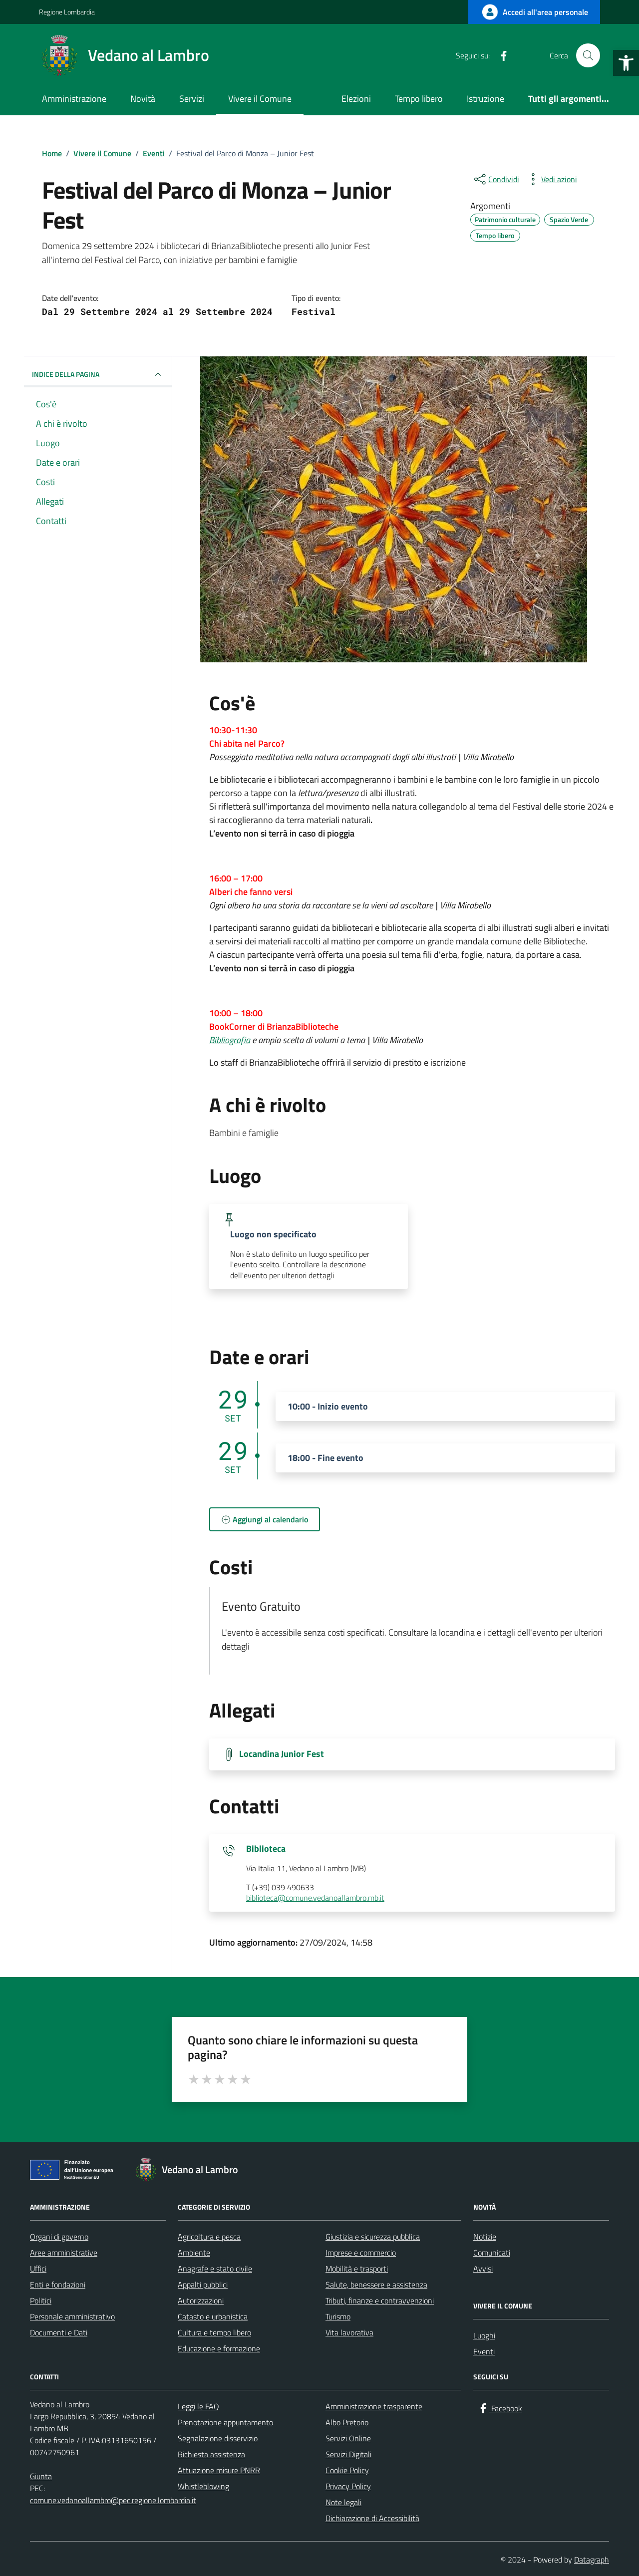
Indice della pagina (98, 374)
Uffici (38, 2269)
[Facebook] (500, 55)
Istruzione (485, 98)
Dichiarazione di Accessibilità (372, 2518)
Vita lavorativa (349, 2332)
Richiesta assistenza (211, 2454)
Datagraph (591, 2560)
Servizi (191, 98)
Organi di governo (59, 2237)
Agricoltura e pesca (209, 2237)
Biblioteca (266, 1848)
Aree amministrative (63, 2253)
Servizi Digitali (348, 2454)
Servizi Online (348, 2438)
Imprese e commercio (360, 2253)
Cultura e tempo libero (214, 2332)
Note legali (343, 2502)
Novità (142, 98)
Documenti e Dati (58, 2332)
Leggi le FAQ (198, 2406)
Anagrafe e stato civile (215, 2269)
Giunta (41, 2476)
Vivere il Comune (260, 98)
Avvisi (483, 2269)
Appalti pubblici (203, 2284)
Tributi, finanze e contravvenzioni (379, 2300)
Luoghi (484, 2335)
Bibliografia (229, 1040)
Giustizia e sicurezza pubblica (372, 2237)
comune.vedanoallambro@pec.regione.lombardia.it (113, 2500)
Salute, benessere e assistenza (376, 2284)
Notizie (484, 2237)
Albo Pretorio (346, 2422)
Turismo (337, 2316)
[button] (626, 63)
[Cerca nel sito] (588, 55)
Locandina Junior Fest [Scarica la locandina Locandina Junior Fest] (281, 1753)
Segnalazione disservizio (218, 2438)
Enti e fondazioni (57, 2284)
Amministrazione (74, 98)
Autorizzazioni (201, 2300)
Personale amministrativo (72, 2316)
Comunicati (491, 2253)
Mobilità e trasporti (356, 2269)
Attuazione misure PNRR (219, 2470)
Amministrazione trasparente (373, 2406)
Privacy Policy (348, 2486)
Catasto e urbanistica (213, 2316)
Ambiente (194, 2253)
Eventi (484, 2351)
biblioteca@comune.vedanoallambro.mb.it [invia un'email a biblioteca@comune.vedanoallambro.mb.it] (315, 1898)
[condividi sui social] (495, 179)
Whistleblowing (203, 2486)
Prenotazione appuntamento (225, 2422)
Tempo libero (419, 98)
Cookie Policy (347, 2470)
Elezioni (356, 98)
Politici (40, 2300)
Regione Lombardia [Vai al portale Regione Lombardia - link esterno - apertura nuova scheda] (67, 11)
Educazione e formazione (219, 2348)
